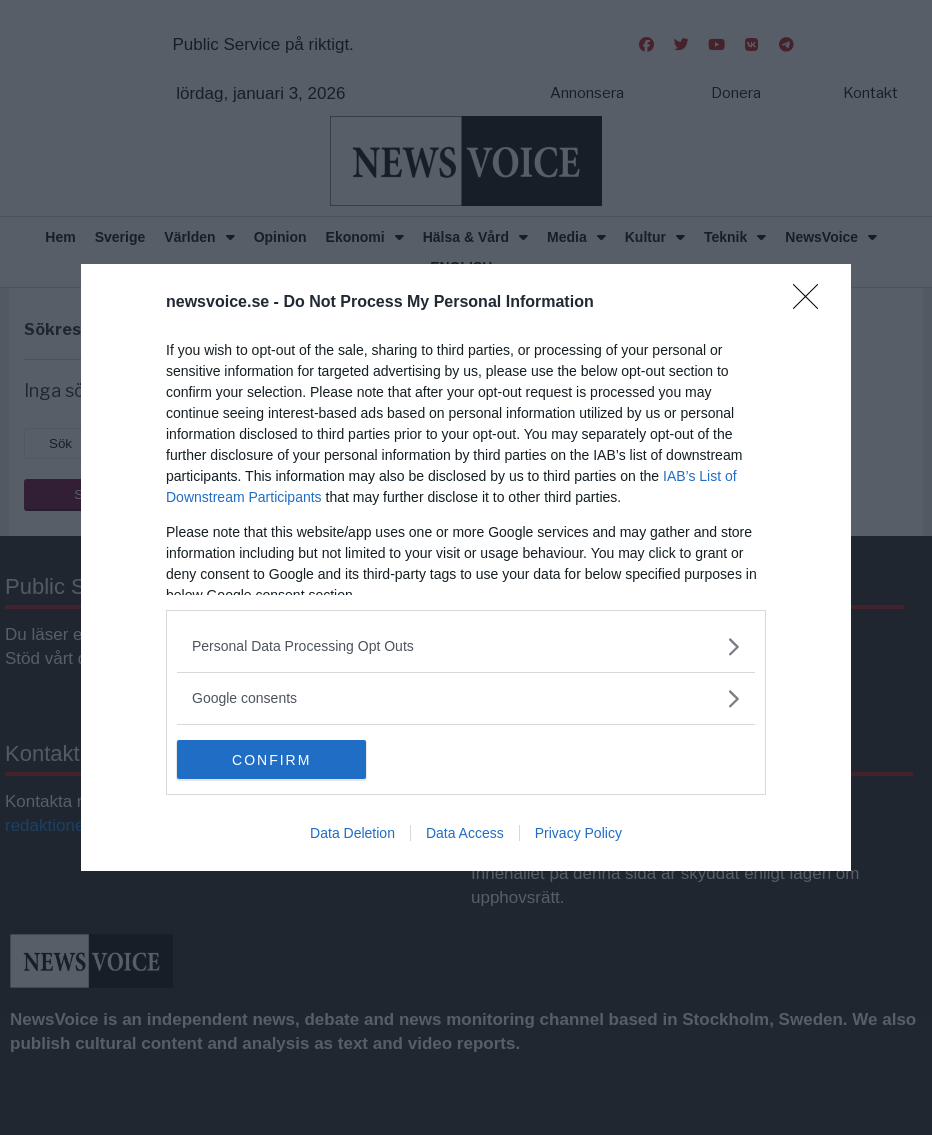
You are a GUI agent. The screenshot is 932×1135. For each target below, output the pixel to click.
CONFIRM (271, 760)
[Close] (812, 303)
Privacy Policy (578, 834)
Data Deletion (352, 834)
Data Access (465, 834)
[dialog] (466, 568)
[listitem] (466, 646)
